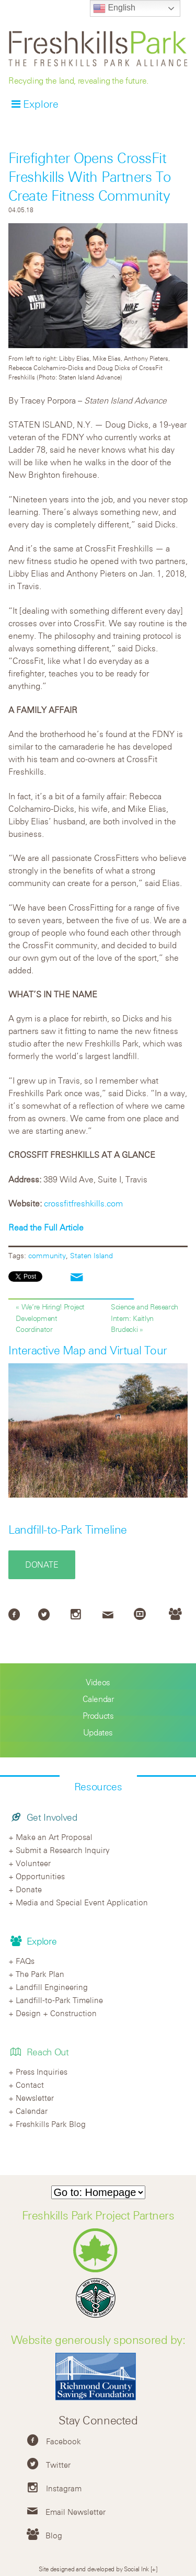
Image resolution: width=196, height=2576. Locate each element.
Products (98, 1715)
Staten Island (91, 1255)
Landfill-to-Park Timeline (67, 1529)
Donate (42, 1564)
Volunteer (33, 1863)
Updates (98, 1732)
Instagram (64, 2488)
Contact (30, 2084)
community (47, 1255)
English (114, 8)
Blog (53, 2535)
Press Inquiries (41, 2071)
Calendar (98, 1699)
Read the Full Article (46, 1227)
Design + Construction (56, 2013)
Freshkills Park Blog (51, 2124)
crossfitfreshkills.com (82, 1203)
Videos (98, 1682)
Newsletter (35, 2097)
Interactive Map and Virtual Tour (87, 1350)
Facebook (63, 2441)
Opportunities (40, 1876)
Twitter (58, 2464)
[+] (154, 2568)
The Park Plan (40, 1974)
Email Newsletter (75, 2511)
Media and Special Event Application (82, 1902)
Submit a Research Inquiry (63, 1850)
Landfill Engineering (52, 1987)
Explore (41, 104)
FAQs (25, 1960)
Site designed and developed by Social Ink (94, 2568)
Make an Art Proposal (54, 1837)
